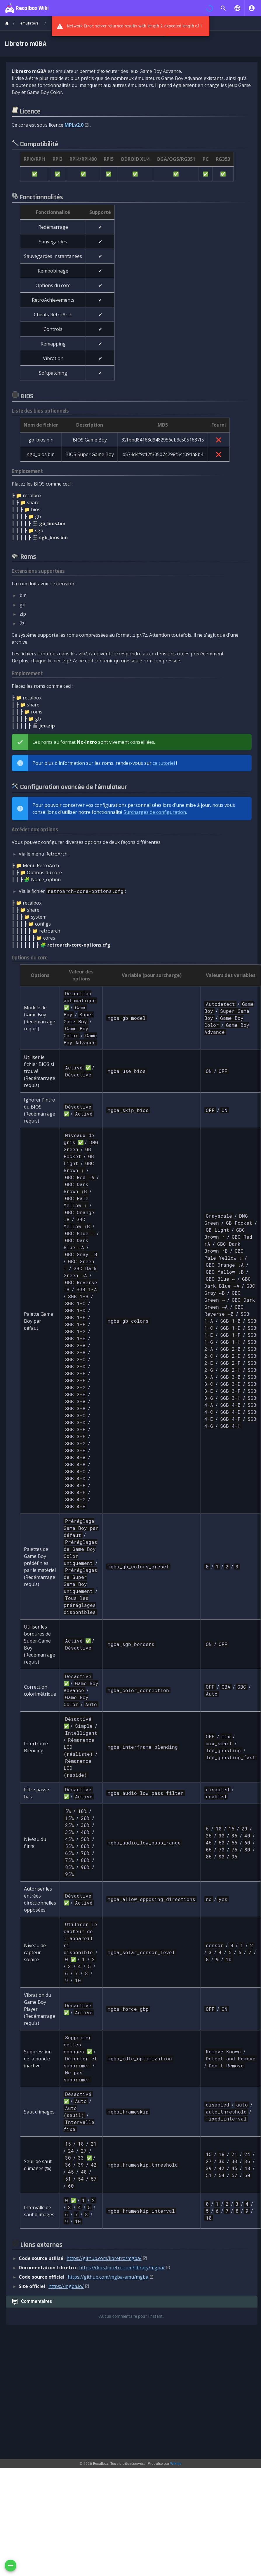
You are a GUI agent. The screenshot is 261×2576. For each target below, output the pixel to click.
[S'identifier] (252, 8)
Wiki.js (175, 2333)
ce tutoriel (164, 763)
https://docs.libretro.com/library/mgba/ (122, 2267)
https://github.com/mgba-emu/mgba (108, 2277)
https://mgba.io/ (66, 2286)
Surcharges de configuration (154, 812)
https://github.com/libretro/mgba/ (104, 2258)
